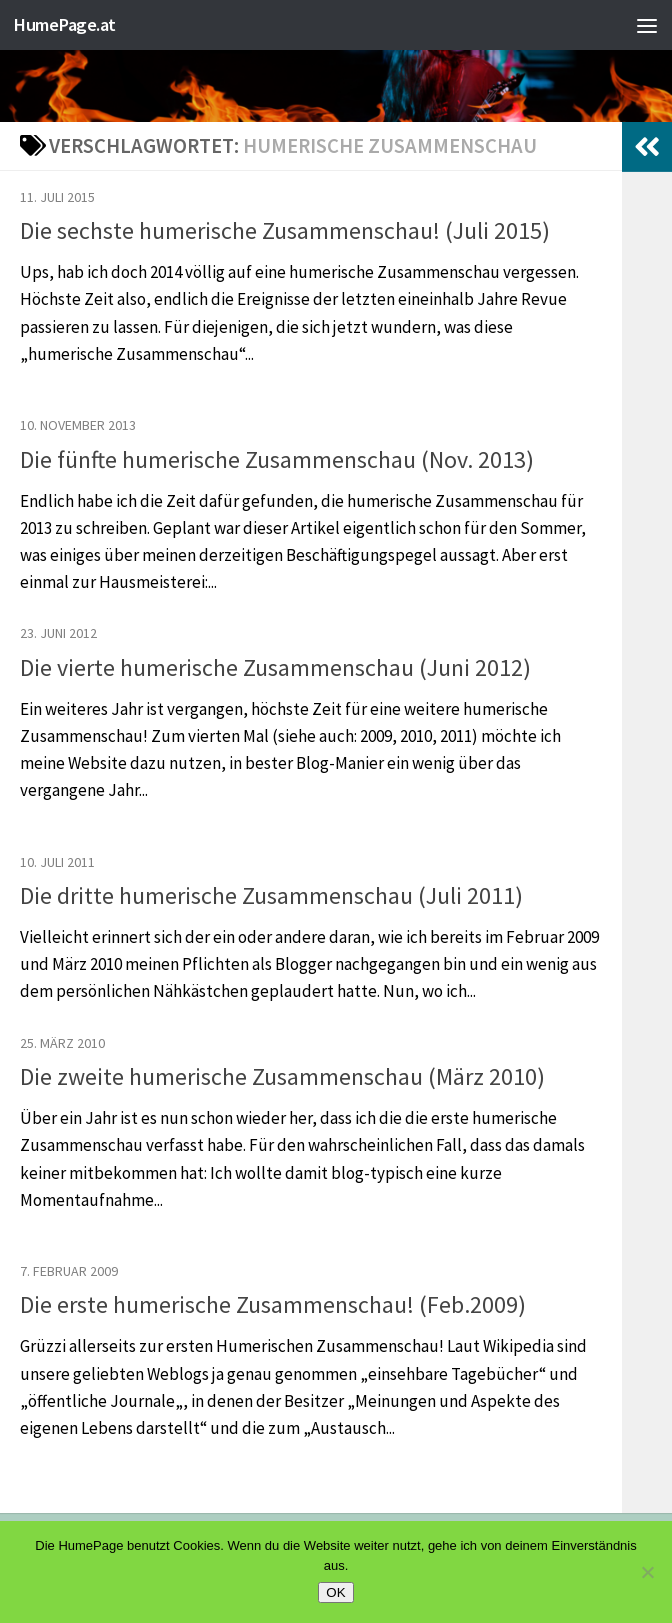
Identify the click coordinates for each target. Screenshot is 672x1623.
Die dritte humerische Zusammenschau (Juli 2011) (271, 895)
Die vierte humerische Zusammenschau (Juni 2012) (275, 667)
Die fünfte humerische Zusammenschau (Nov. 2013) (277, 459)
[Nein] (647, 1572)
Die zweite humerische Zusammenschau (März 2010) (282, 1076)
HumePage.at (68, 24)
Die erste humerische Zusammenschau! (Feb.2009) (273, 1304)
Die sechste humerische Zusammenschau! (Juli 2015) (285, 230)
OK (335, 1592)
